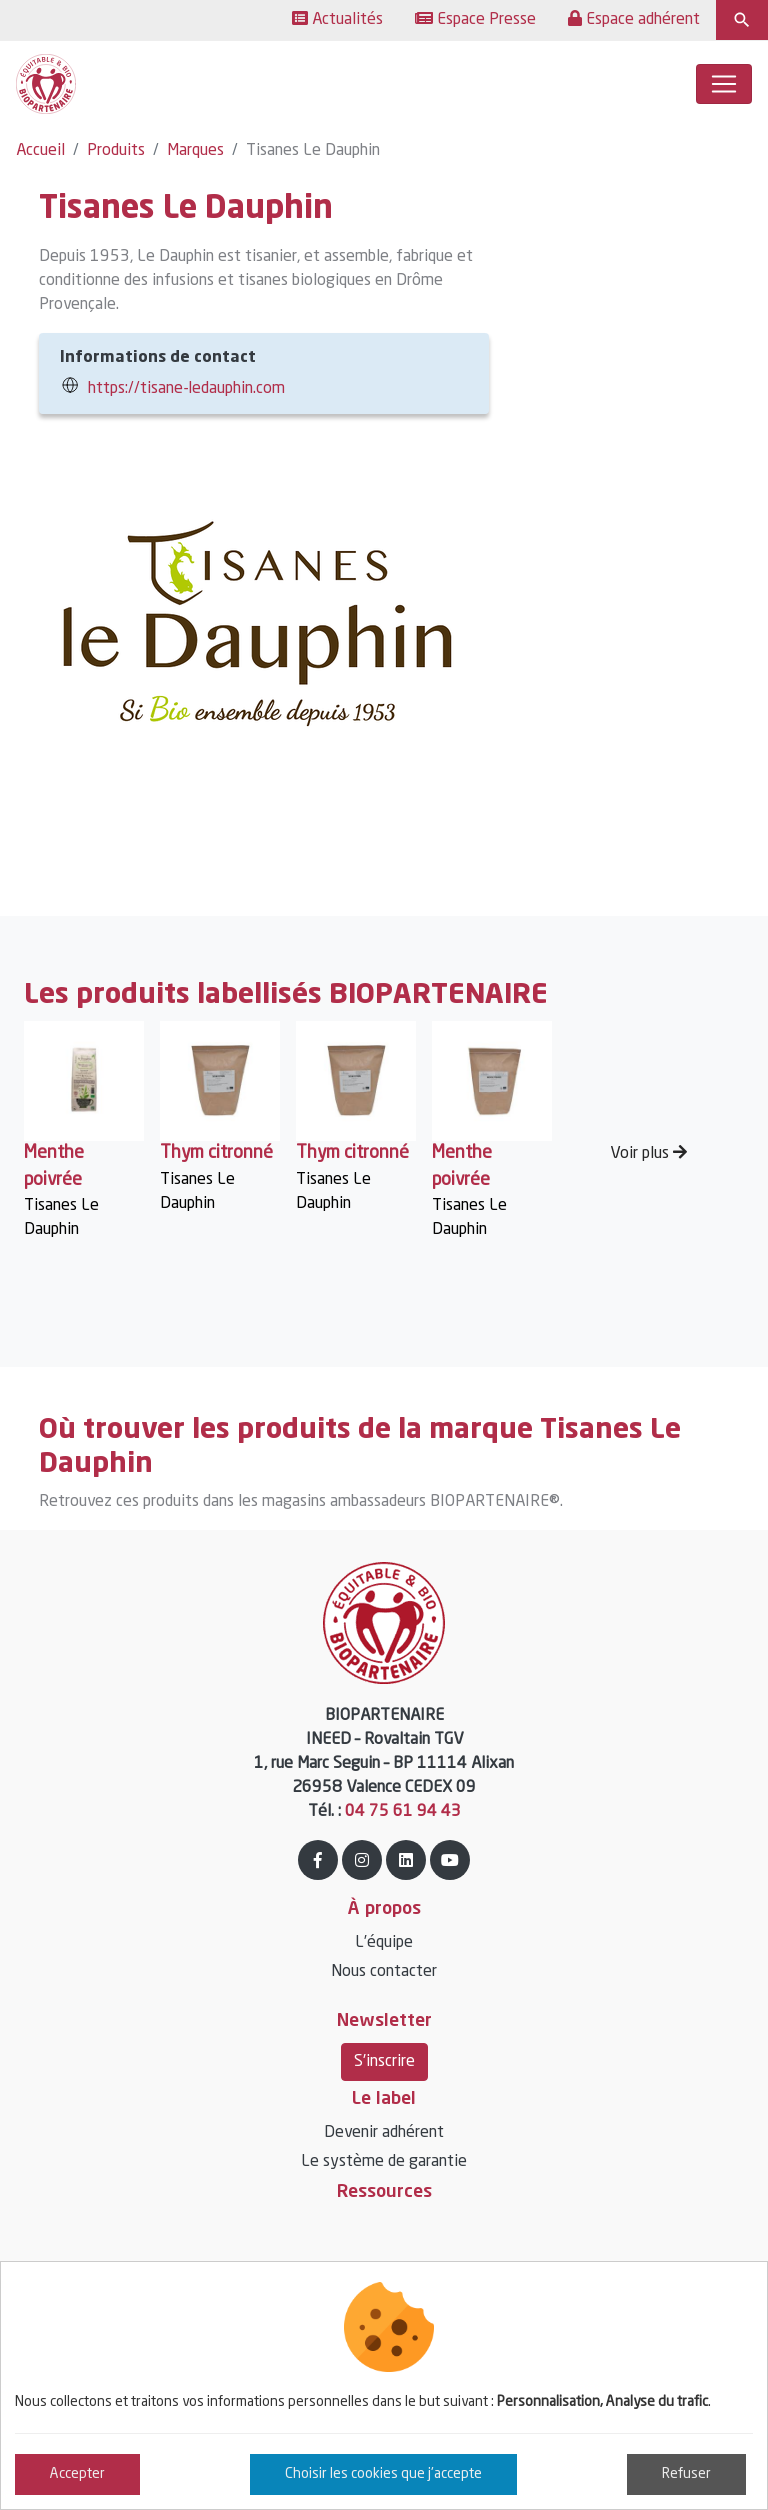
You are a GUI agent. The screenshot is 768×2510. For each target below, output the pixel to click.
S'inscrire (384, 2062)
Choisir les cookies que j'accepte (383, 2474)
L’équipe (384, 1943)
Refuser (686, 2474)
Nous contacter (384, 1972)
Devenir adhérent (384, 2133)
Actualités (337, 19)
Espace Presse (475, 19)
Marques (195, 151)
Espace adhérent (634, 19)
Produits (116, 151)
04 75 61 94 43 (403, 1812)
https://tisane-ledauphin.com (186, 389)
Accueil (40, 151)
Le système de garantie (384, 2162)
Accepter (77, 2474)
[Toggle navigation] (724, 84)
